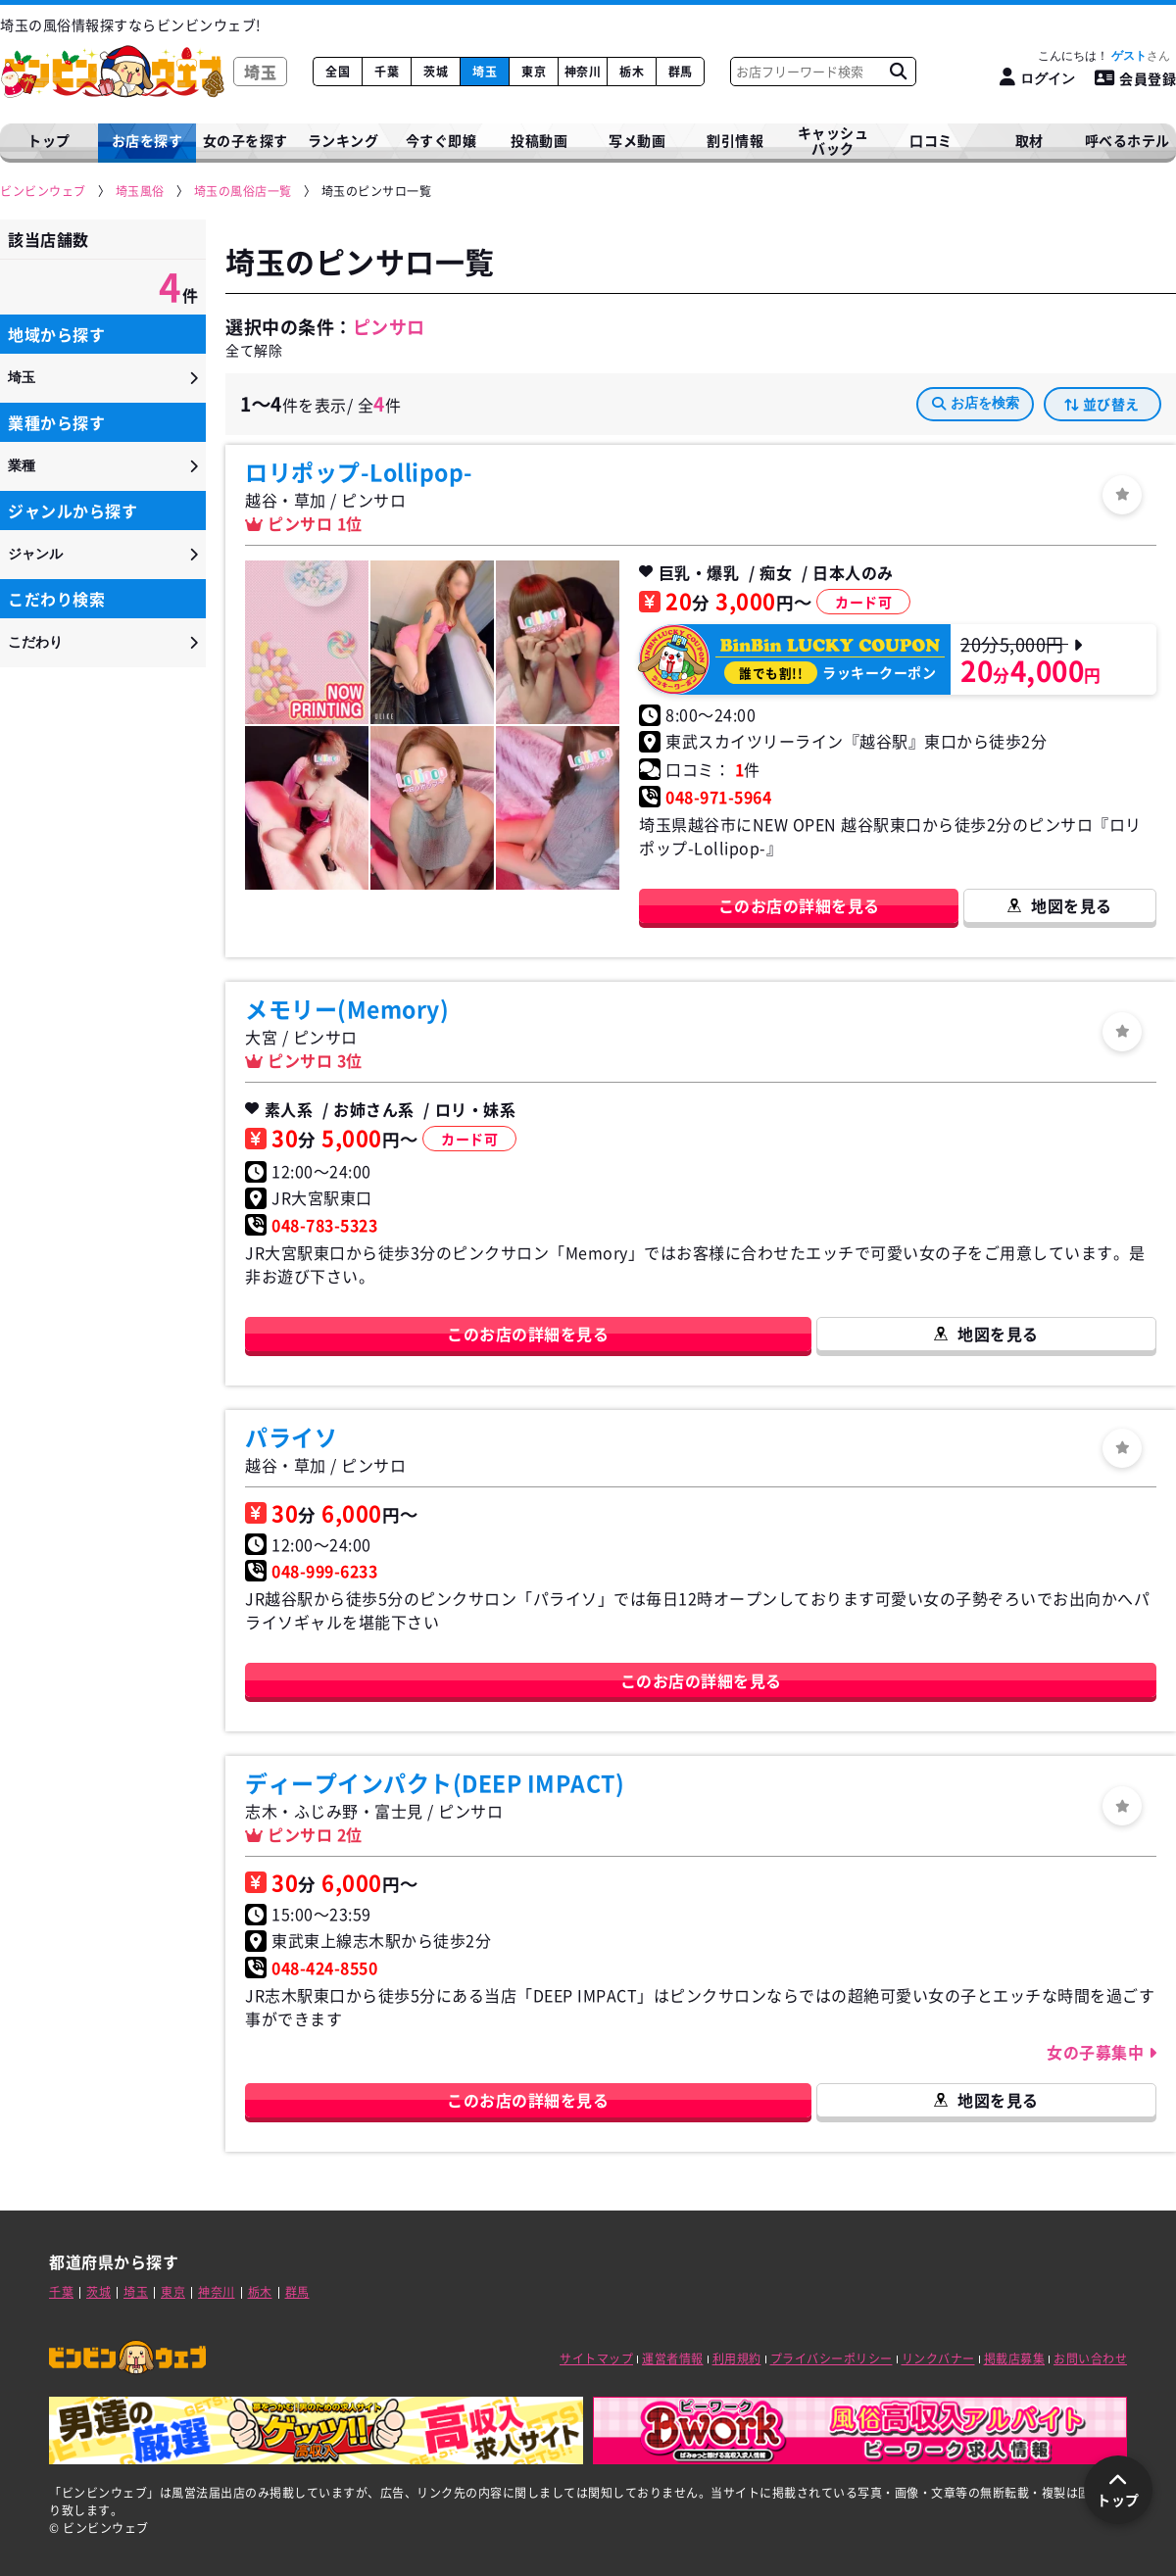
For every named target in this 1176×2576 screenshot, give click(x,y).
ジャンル (35, 553)
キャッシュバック (833, 140)
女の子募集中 (1098, 2052)
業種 (21, 465)
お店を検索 (975, 403)
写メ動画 (637, 140)
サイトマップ (596, 2358)
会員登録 (1136, 78)
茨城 (435, 71)
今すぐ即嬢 (441, 140)
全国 (337, 71)
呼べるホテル (1127, 140)
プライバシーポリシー (831, 2358)
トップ (49, 140)
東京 (533, 71)
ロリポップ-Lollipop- (359, 471)
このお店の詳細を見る (799, 905)
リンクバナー (938, 2358)
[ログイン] (1037, 78)
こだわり (35, 642)
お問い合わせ (1090, 2358)
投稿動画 (539, 140)
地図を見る (1071, 905)
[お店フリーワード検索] (897, 71)
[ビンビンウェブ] (44, 191)
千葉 (386, 71)
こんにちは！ (1104, 56)
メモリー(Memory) (347, 1008)
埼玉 (484, 71)
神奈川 (583, 71)
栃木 (631, 71)
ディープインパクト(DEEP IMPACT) (434, 1782)
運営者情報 (673, 2358)
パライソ (291, 1436)
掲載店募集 (1015, 2358)
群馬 (680, 71)
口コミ (931, 140)
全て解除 (253, 350)
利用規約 (736, 2358)
